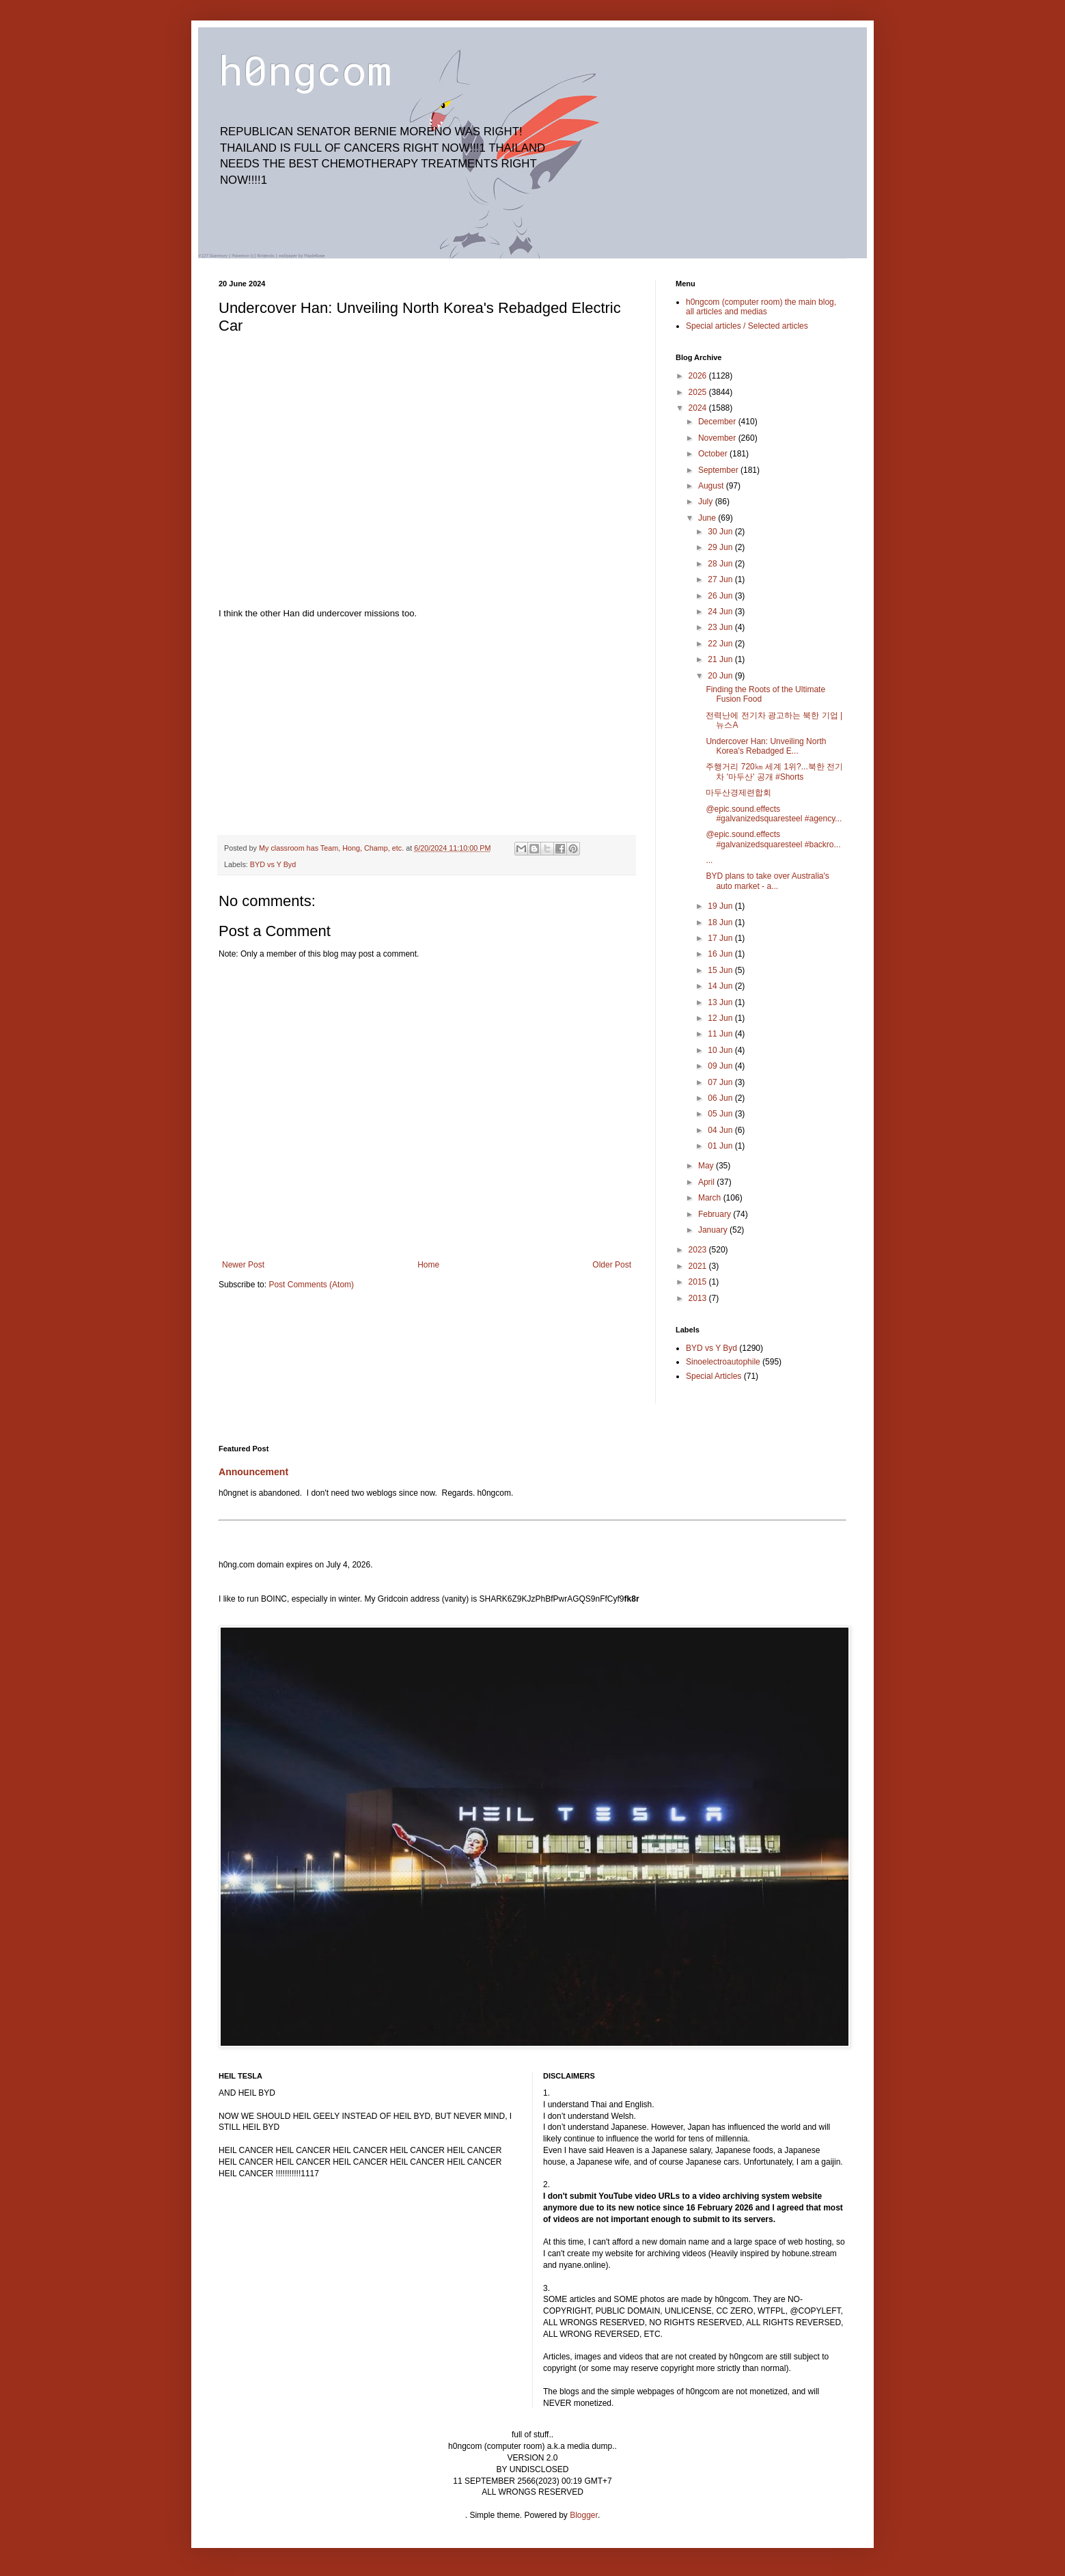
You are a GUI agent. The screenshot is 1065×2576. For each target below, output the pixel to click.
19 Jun (721, 906)
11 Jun (721, 1034)
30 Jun (721, 531)
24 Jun (721, 611)
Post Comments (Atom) (311, 1284)
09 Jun (721, 1066)
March (710, 1198)
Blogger (584, 2515)
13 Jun (721, 1002)
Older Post (611, 1265)
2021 (699, 1266)
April (707, 1182)
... (709, 860)
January (714, 1230)
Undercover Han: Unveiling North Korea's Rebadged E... (766, 746)
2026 (699, 376)
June (708, 518)
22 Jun (721, 643)
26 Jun (721, 596)
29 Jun (721, 547)
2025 (699, 392)
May (707, 1165)
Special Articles (713, 1376)
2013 (699, 1298)
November (718, 438)
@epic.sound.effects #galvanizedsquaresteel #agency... (774, 813)
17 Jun (721, 938)
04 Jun (721, 1130)
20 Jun (721, 676)
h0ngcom (305, 69)
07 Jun (721, 1082)
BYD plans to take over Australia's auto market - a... (767, 880)
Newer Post (243, 1265)
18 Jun (721, 922)
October (714, 453)
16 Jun (721, 954)
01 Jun (721, 1146)
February (715, 1214)
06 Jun (721, 1098)
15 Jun (721, 970)
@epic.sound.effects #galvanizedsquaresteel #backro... (773, 839)
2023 (699, 1250)
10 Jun (721, 1050)
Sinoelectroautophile (723, 1362)
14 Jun (721, 986)
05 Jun (721, 1114)
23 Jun (721, 627)
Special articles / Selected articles (747, 326)
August (712, 486)
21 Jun (721, 659)
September (719, 470)
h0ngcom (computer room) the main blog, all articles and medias (761, 306)
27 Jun (721, 579)
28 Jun (721, 563)
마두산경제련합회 (738, 792)
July (706, 501)
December (718, 421)
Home (428, 1265)
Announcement (253, 1471)
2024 (699, 408)
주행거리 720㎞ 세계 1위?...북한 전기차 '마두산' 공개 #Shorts (774, 771)
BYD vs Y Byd (273, 864)
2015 (699, 1282)
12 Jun (721, 1018)
